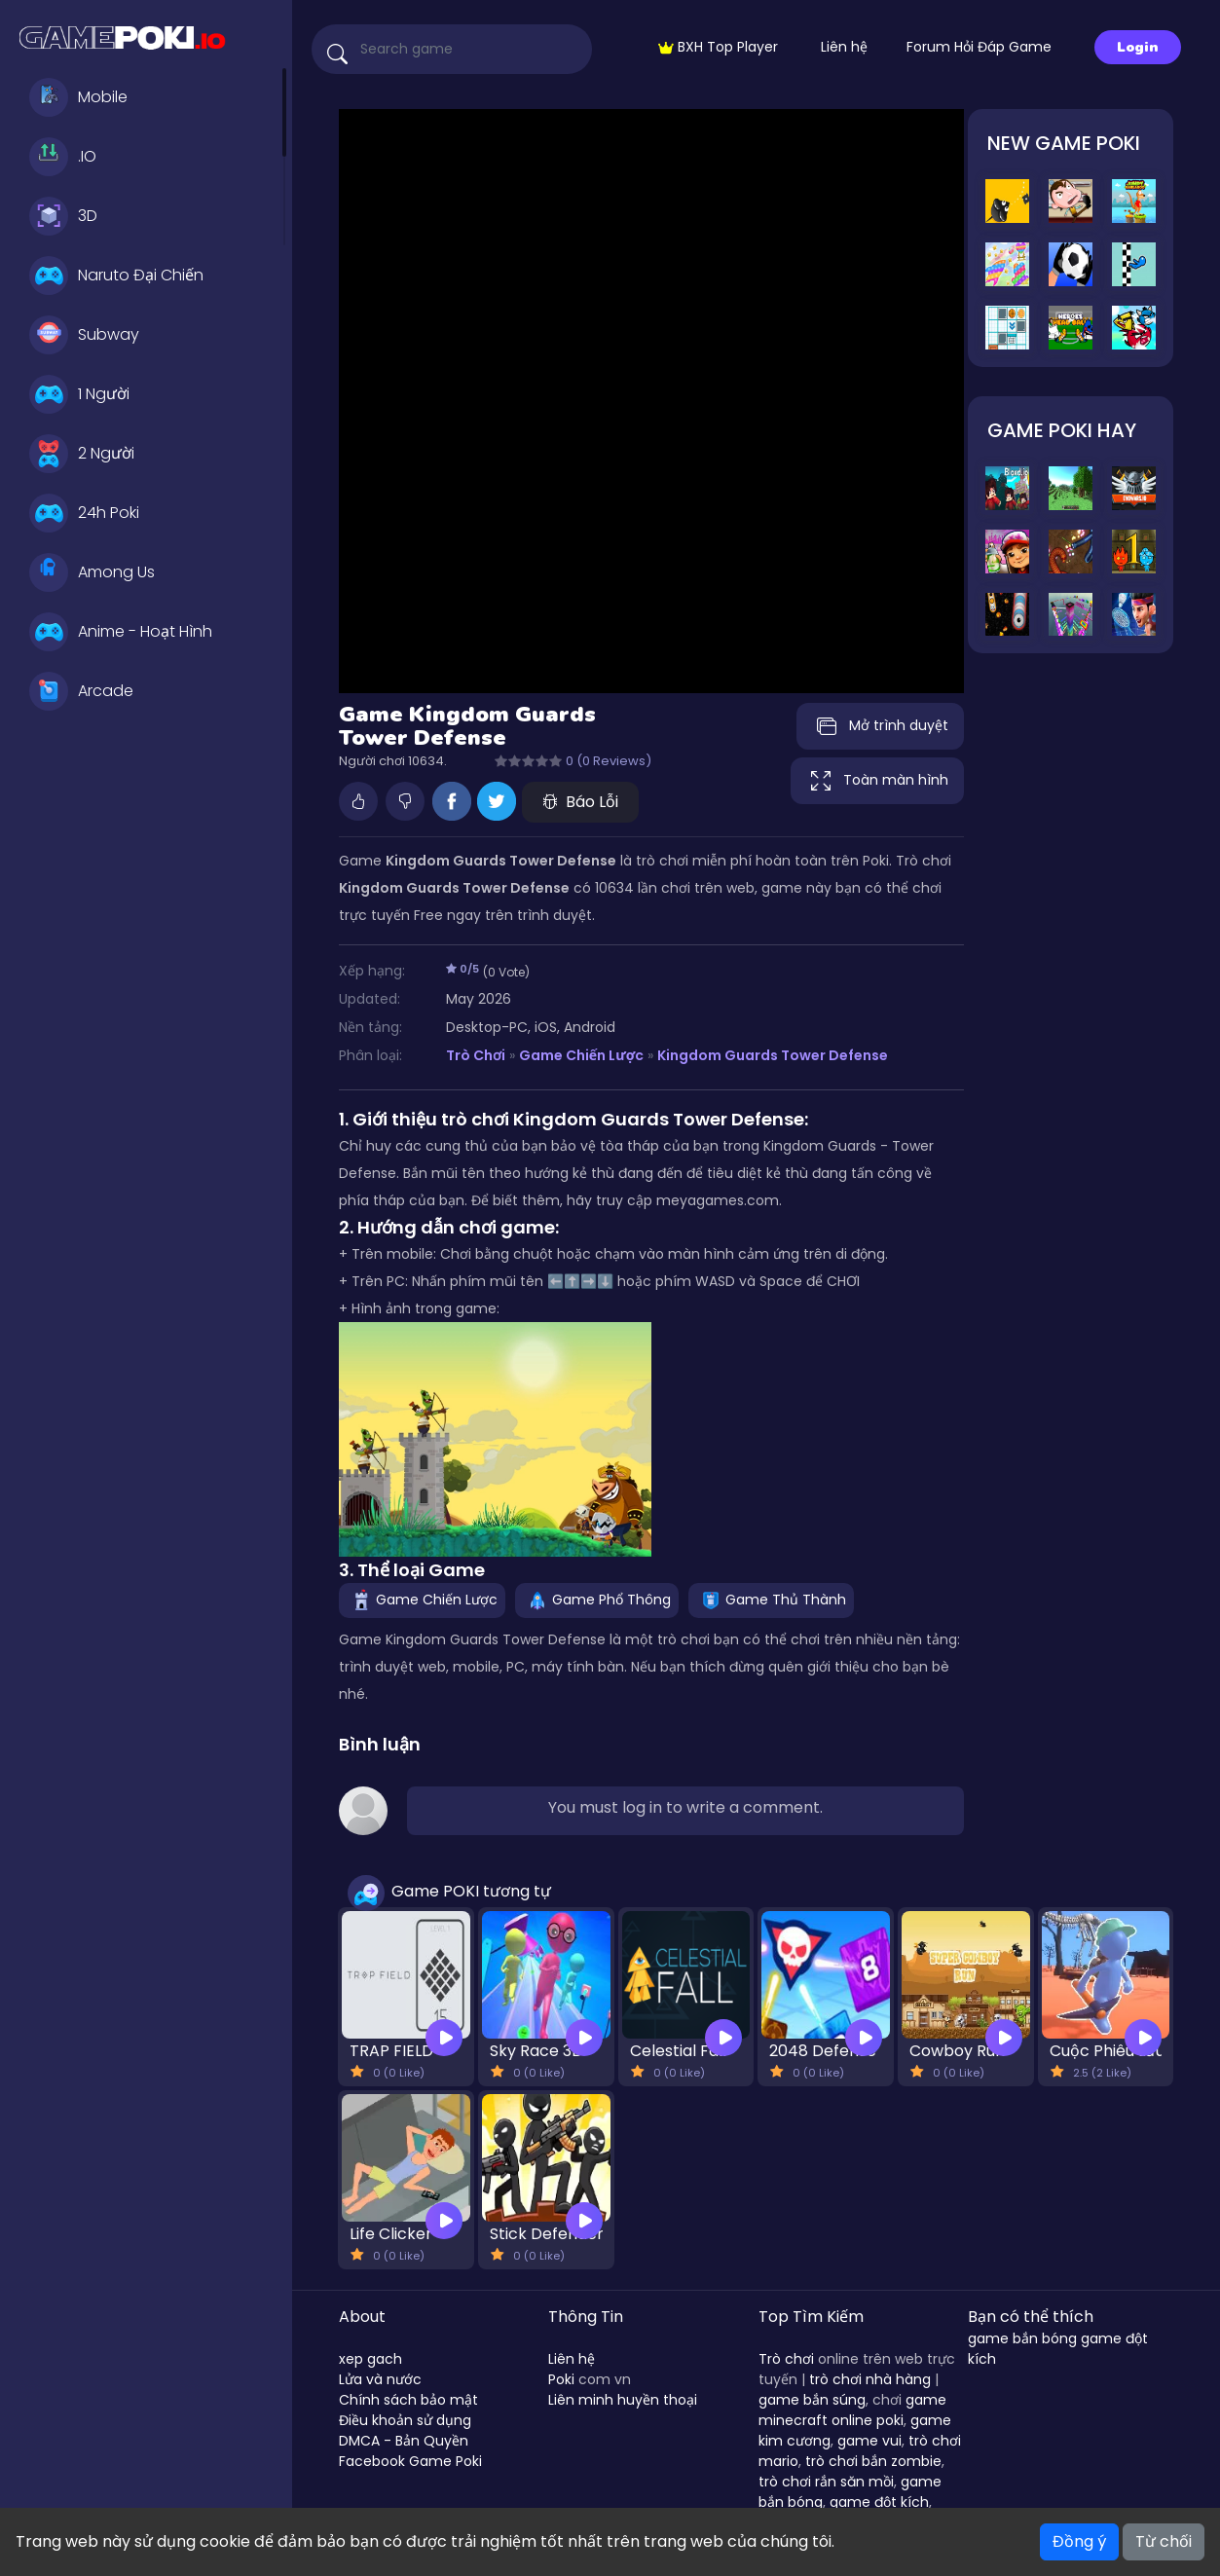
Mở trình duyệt (880, 726)
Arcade (81, 691)
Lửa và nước (380, 2379)
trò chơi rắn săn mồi (826, 2481)
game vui (869, 2440)
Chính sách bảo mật (408, 2400)
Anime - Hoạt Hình (120, 631)
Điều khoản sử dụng (405, 2420)
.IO (62, 156)
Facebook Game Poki (410, 2461)
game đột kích (879, 2502)
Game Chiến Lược (582, 1055)
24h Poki (84, 513)
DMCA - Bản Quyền (403, 2440)
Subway (84, 334)
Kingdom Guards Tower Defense (772, 1055)
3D (63, 216)
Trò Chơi (475, 1055)
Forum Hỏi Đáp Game (979, 46)
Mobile (78, 97)
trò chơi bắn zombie (873, 2461)
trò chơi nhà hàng (870, 2379)
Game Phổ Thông (597, 1598)
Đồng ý (1079, 2541)
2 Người (81, 453)
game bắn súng (812, 2400)
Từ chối (1163, 2541)
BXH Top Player (718, 46)
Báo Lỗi (580, 802)
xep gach (370, 2359)
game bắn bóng (1022, 2338)
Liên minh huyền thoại (622, 2400)
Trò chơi (786, 2359)
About (362, 2316)
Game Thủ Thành (771, 1598)
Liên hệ (844, 46)
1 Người (79, 394)
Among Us (92, 572)
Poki (561, 2379)
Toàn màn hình (877, 780)
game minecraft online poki (852, 2410)
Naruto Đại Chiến (116, 275)
